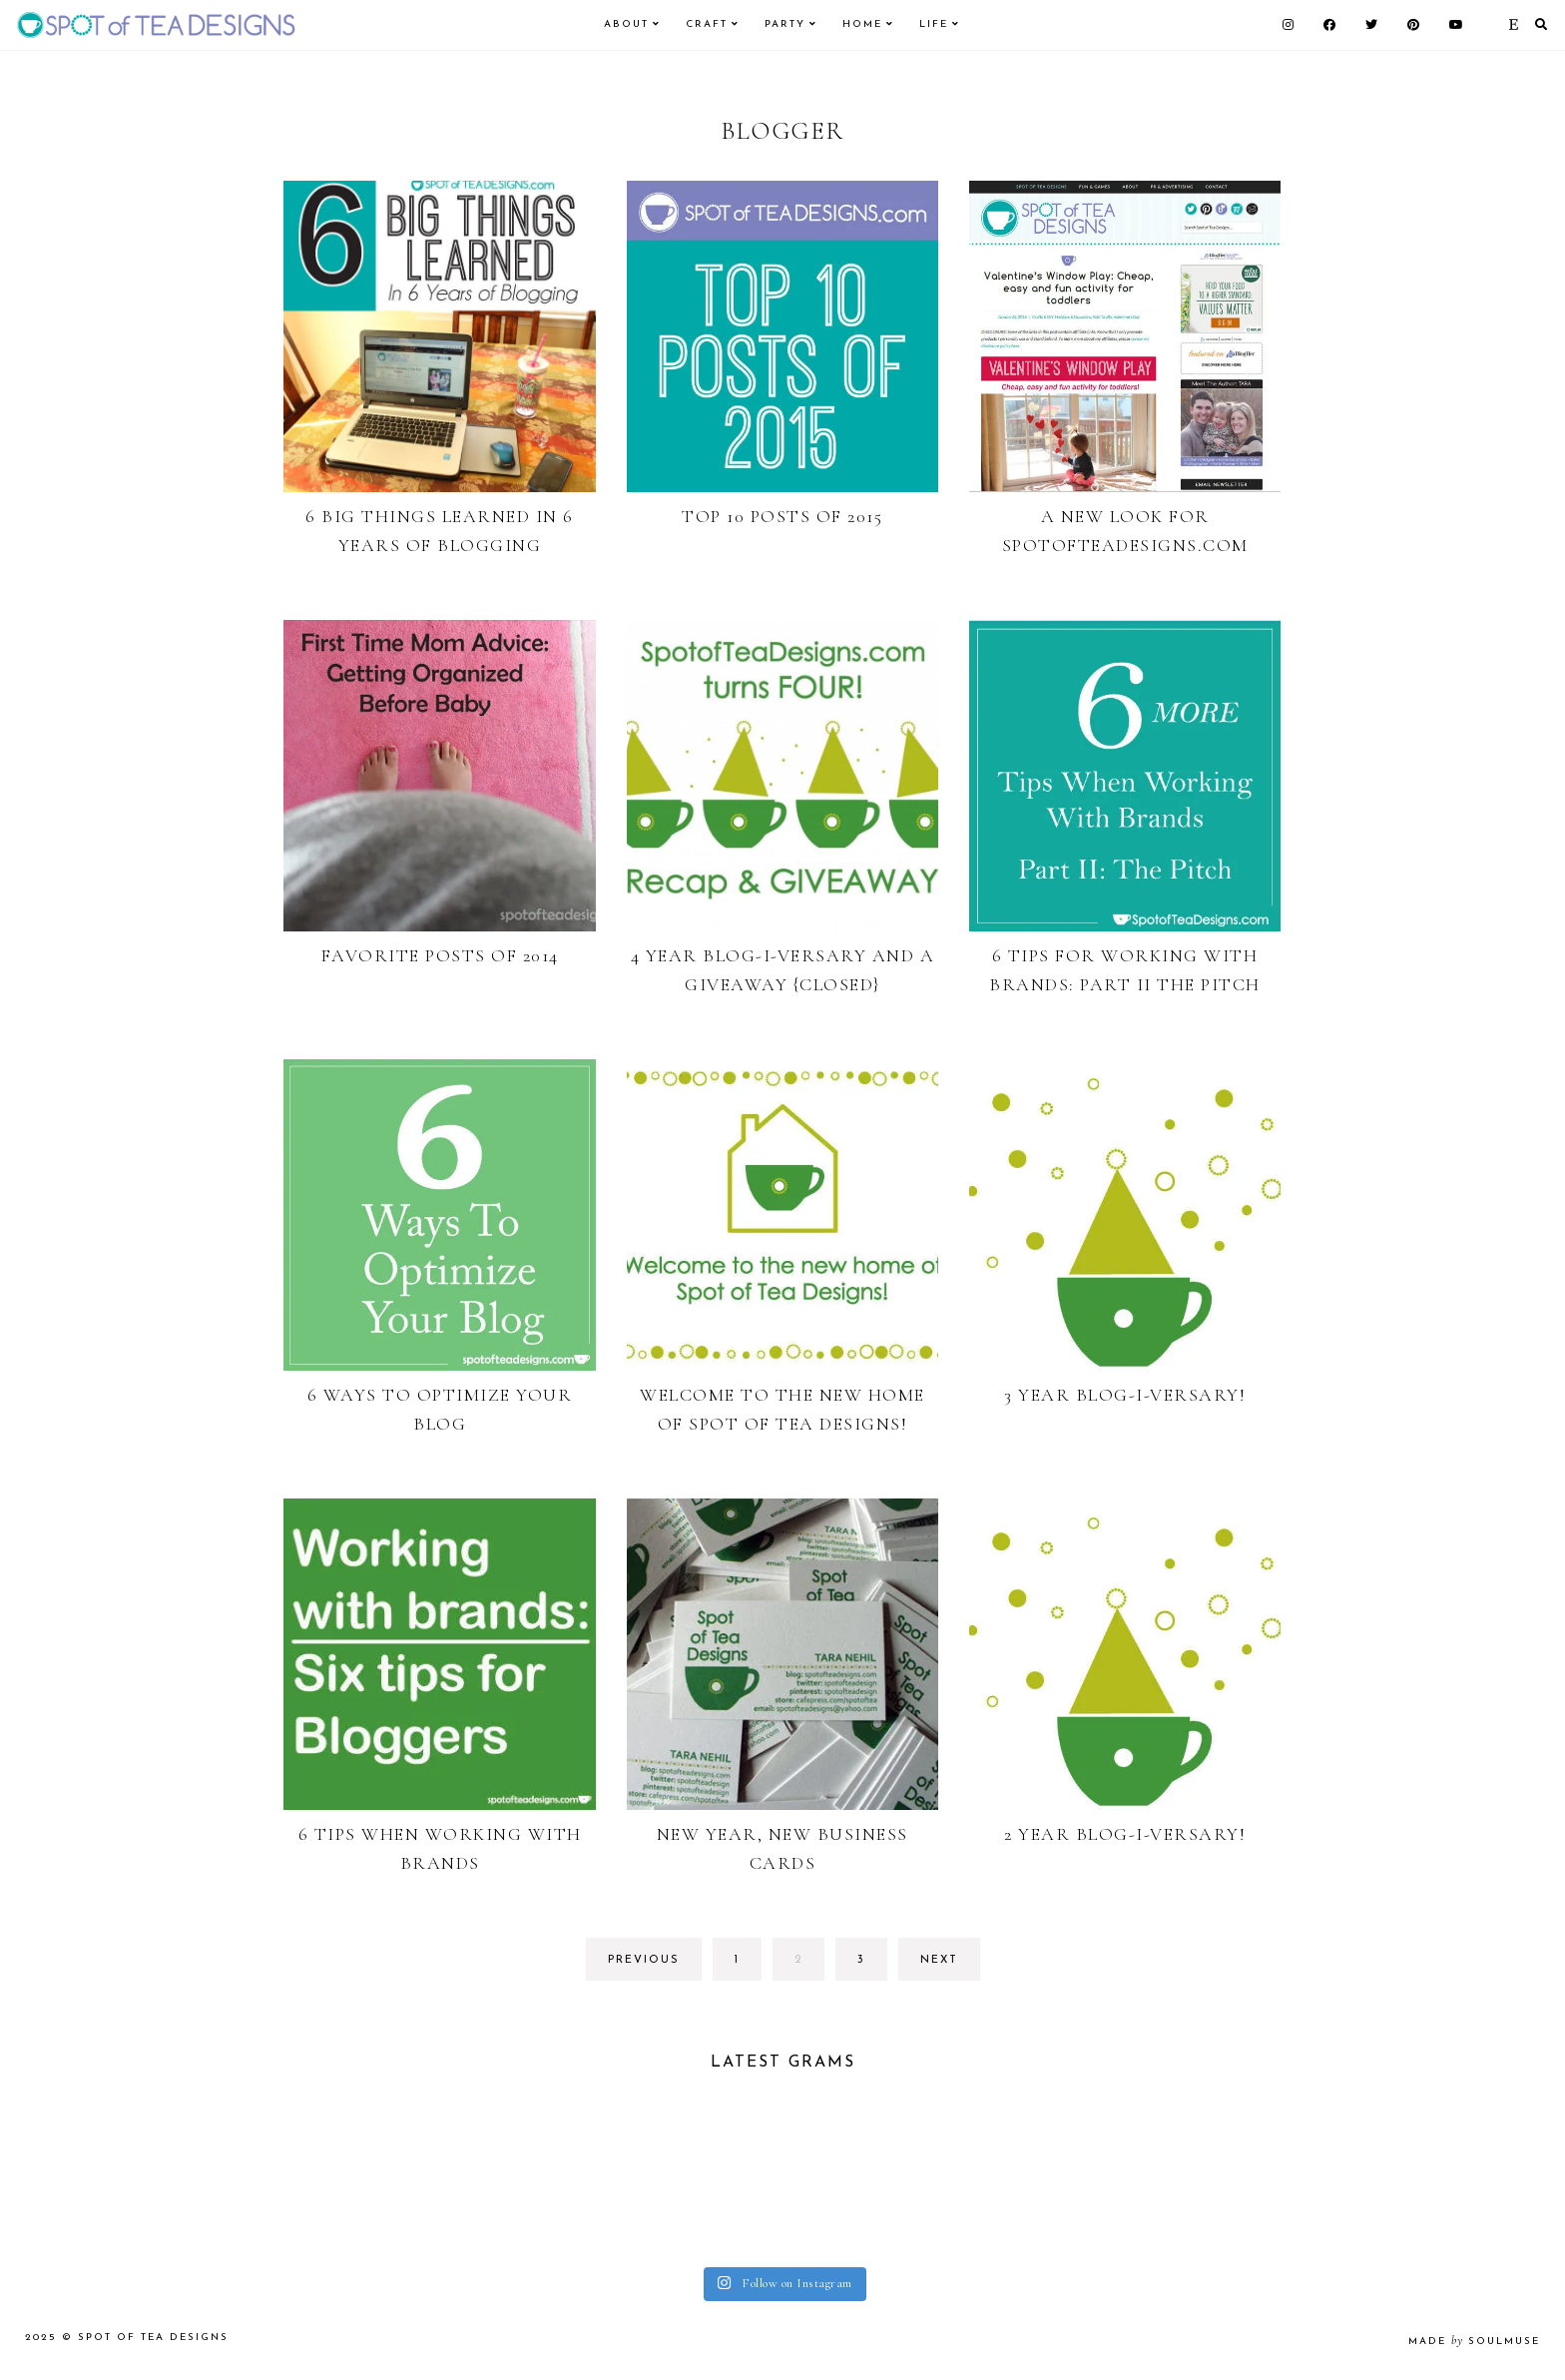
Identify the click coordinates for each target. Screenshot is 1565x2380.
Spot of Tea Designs (153, 2340)
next (939, 1960)
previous (644, 1960)
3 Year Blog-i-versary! (1125, 1395)
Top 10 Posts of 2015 (782, 516)
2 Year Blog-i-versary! (1125, 1834)
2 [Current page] (808, 1965)
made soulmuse (1474, 2344)
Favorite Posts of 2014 (440, 955)
